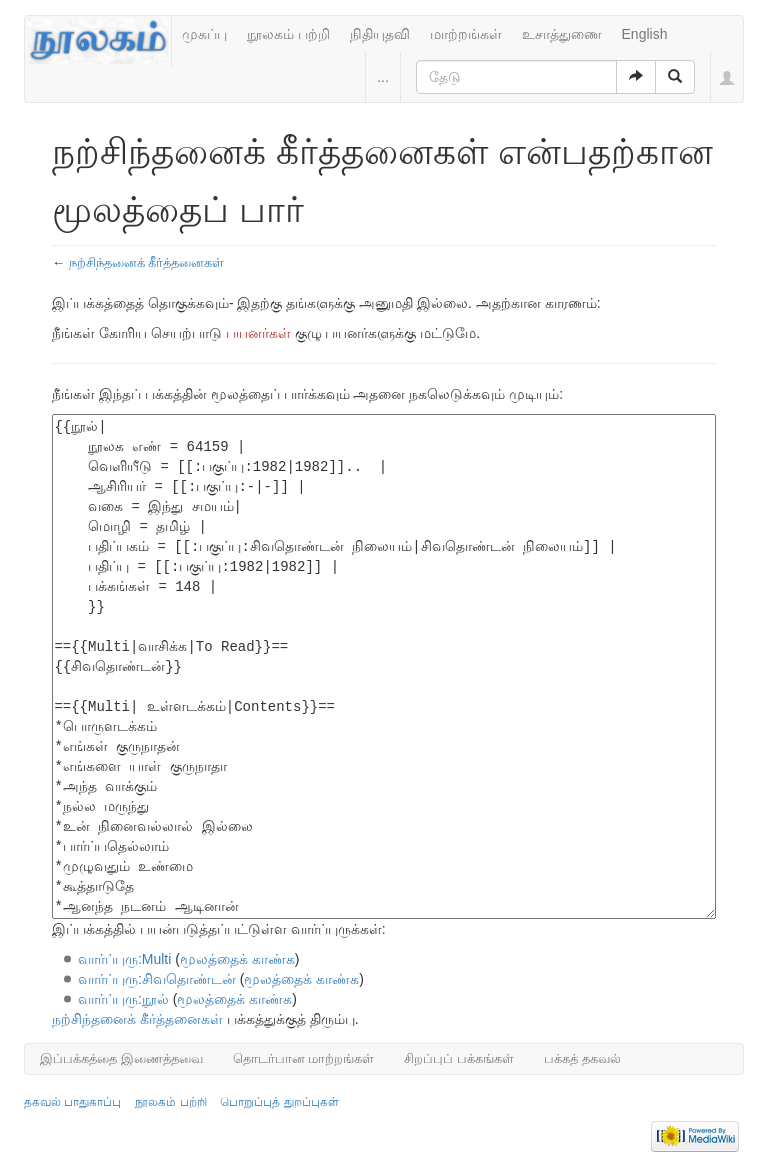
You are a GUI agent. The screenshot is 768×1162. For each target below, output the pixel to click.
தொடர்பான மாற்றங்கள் (304, 1058)
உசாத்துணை (562, 34)
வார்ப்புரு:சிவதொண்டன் (157, 979)
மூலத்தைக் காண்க (237, 959)
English (645, 34)
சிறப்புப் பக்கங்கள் (459, 1058)
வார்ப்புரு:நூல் (123, 999)
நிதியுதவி (380, 34)
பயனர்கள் (258, 333)
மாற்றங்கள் (466, 34)
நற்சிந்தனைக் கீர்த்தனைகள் (147, 262)
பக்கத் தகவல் (582, 1058)
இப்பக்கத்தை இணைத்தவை (121, 1058)
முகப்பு (204, 34)
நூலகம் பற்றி (288, 34)
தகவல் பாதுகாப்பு (72, 1102)
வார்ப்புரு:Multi (124, 959)
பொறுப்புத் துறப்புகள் (279, 1102)
